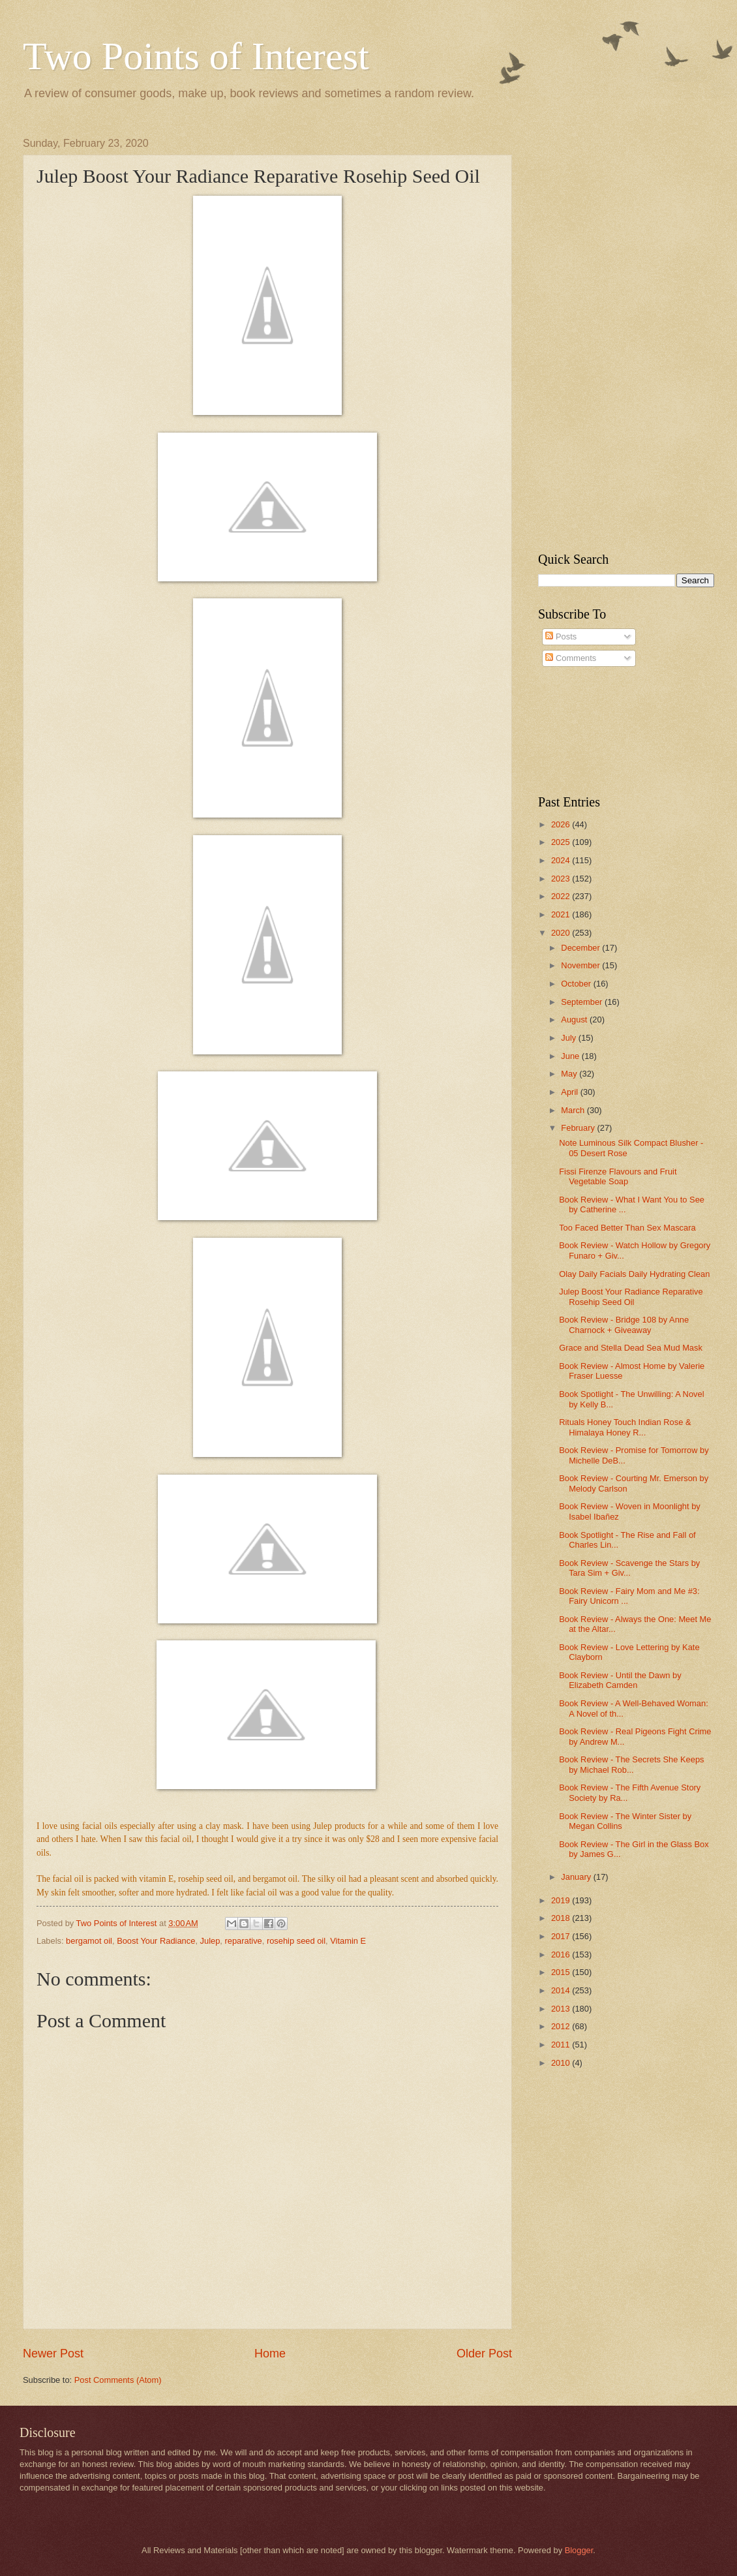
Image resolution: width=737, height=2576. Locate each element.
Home (270, 2353)
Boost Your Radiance (156, 1941)
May (570, 1074)
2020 (561, 933)
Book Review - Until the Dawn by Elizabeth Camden (620, 1680)
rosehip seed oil (296, 1941)
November (581, 965)
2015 (561, 1972)
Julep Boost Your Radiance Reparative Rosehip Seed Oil (630, 1296)
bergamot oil (89, 1941)
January (577, 1877)
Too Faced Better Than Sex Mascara (627, 1228)
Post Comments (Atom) (118, 2380)
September (583, 1002)
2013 (561, 2009)
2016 (561, 1954)
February (579, 1128)
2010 (561, 2063)
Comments (570, 658)
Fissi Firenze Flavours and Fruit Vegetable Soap (617, 1176)
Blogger (579, 2550)
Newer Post (53, 2353)
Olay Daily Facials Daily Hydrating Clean (634, 1274)
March (573, 1110)
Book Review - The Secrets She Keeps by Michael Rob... (631, 1764)
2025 (561, 842)
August (575, 1019)
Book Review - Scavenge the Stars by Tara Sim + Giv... (629, 1568)
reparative (243, 1941)
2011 (561, 2044)
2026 (561, 824)
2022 (561, 896)
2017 (561, 1936)
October (577, 984)
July (569, 1038)
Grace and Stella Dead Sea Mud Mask (630, 1348)
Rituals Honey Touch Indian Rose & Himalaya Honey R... (625, 1427)
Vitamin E (348, 1941)
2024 (561, 860)
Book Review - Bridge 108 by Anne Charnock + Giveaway (624, 1324)
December (581, 948)
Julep (210, 1941)
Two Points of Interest (196, 56)
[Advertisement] (608, 333)
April (570, 1092)
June (571, 1056)
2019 (561, 1900)
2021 (561, 914)
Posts (561, 636)
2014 (561, 1990)
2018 (561, 1918)
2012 (561, 2026)
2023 (561, 878)
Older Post (484, 2353)
